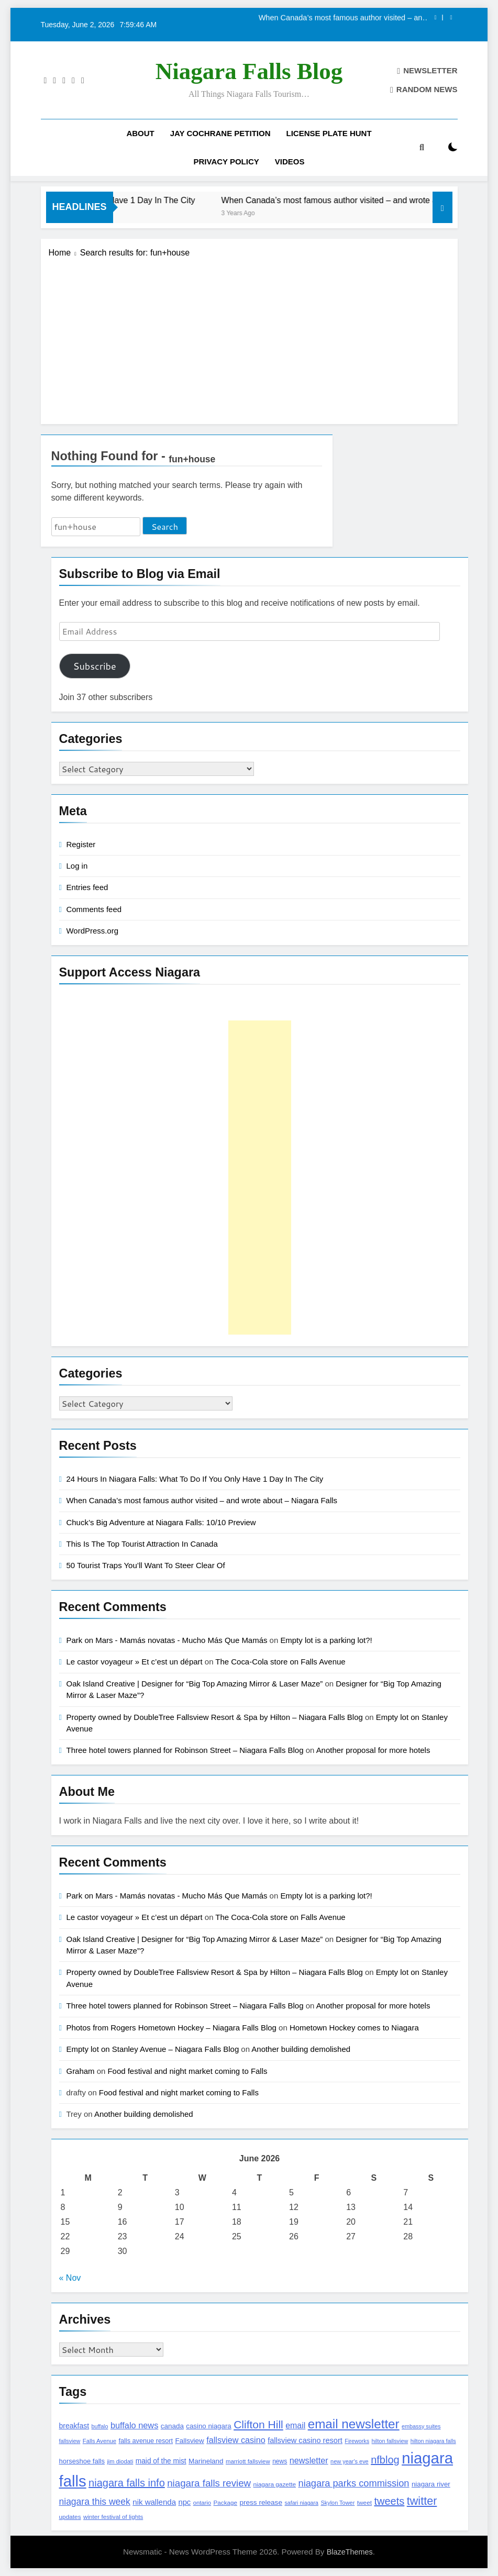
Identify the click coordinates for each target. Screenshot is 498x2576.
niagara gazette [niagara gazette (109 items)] (274, 2484)
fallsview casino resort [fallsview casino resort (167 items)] (305, 2440)
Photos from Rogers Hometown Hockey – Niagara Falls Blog (171, 2027)
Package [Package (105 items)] (225, 2502)
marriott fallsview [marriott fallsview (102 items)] (248, 2461)
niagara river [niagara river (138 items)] (431, 2484)
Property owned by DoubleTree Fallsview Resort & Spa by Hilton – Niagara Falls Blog (215, 1717)
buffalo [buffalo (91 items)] (100, 2426)
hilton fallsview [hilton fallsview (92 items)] (390, 2441)
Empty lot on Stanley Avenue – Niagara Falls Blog (153, 2049)
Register (81, 844)
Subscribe (94, 666)
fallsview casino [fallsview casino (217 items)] (235, 2440)
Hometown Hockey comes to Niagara (354, 2027)
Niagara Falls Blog (249, 71)
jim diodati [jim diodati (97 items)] (120, 2461)
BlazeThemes (350, 2552)
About (140, 133)
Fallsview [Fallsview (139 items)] (189, 2441)
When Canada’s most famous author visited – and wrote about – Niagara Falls (343, 18)
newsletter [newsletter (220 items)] (309, 2460)
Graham (81, 2071)
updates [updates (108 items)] (70, 2517)
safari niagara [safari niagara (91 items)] (301, 2503)
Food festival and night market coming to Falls (187, 2071)
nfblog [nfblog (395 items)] (385, 2460)
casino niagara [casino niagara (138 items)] (208, 2426)
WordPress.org (92, 930)
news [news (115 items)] (279, 2461)
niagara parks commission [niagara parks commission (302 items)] (354, 2483)
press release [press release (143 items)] (260, 2502)
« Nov (70, 2277)
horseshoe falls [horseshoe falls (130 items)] (82, 2461)
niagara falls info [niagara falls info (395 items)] (126, 2483)
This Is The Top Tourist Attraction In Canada (142, 1543)
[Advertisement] (249, 337)
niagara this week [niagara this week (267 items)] (94, 2501)
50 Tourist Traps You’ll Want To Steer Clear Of (146, 1565)
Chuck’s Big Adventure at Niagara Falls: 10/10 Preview (161, 1522)
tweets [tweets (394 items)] (389, 2501)
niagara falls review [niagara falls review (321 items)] (209, 2483)
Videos (290, 161)
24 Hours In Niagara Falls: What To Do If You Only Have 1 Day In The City (195, 1478)
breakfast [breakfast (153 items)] (74, 2426)
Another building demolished (300, 2049)
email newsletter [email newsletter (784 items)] (354, 2424)
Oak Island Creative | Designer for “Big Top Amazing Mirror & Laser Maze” (195, 1683)
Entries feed (87, 887)
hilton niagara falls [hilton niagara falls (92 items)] (433, 2441)
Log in (77, 865)
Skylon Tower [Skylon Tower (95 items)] (337, 2503)
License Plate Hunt (328, 133)
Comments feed (94, 909)
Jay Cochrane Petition (220, 133)
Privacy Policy (226, 161)
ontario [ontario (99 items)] (202, 2503)
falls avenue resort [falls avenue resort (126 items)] (145, 2441)
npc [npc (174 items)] (184, 2502)
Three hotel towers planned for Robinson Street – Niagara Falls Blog (185, 1750)
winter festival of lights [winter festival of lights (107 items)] (113, 2516)
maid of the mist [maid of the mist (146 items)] (161, 2461)
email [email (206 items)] (295, 2425)
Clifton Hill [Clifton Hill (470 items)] (258, 2424)
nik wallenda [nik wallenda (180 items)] (154, 2501)
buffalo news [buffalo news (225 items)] (134, 2425)
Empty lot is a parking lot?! (326, 1640)
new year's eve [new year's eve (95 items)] (349, 2461)
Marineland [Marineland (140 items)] (206, 2461)
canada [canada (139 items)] (172, 2426)
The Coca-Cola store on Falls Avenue (280, 1661)
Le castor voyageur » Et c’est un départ (135, 1661)
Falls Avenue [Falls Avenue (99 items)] (99, 2441)
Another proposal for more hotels (373, 1750)
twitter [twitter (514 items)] (422, 2500)
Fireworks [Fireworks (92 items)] (357, 2441)
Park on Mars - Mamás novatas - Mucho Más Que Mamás (167, 1640)
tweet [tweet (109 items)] (364, 2502)
